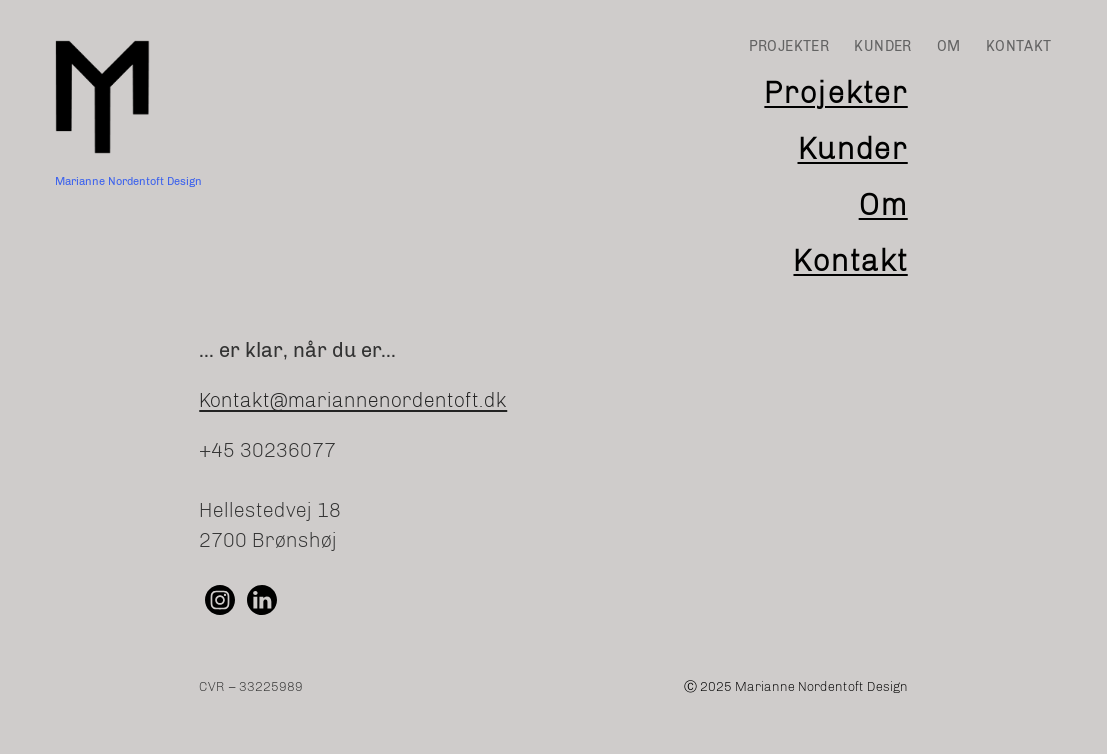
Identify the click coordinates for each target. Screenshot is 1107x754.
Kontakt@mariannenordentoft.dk (353, 400)
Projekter (835, 93)
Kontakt (850, 261)
